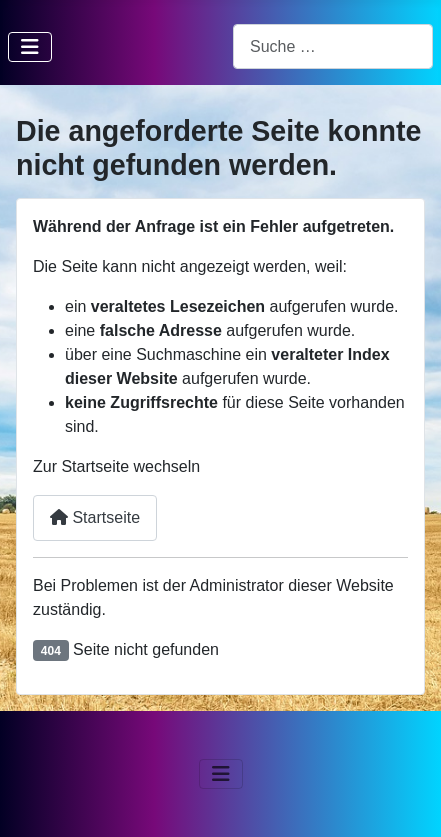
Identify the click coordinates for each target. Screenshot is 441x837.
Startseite (95, 517)
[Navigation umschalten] (30, 47)
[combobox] (333, 46)
